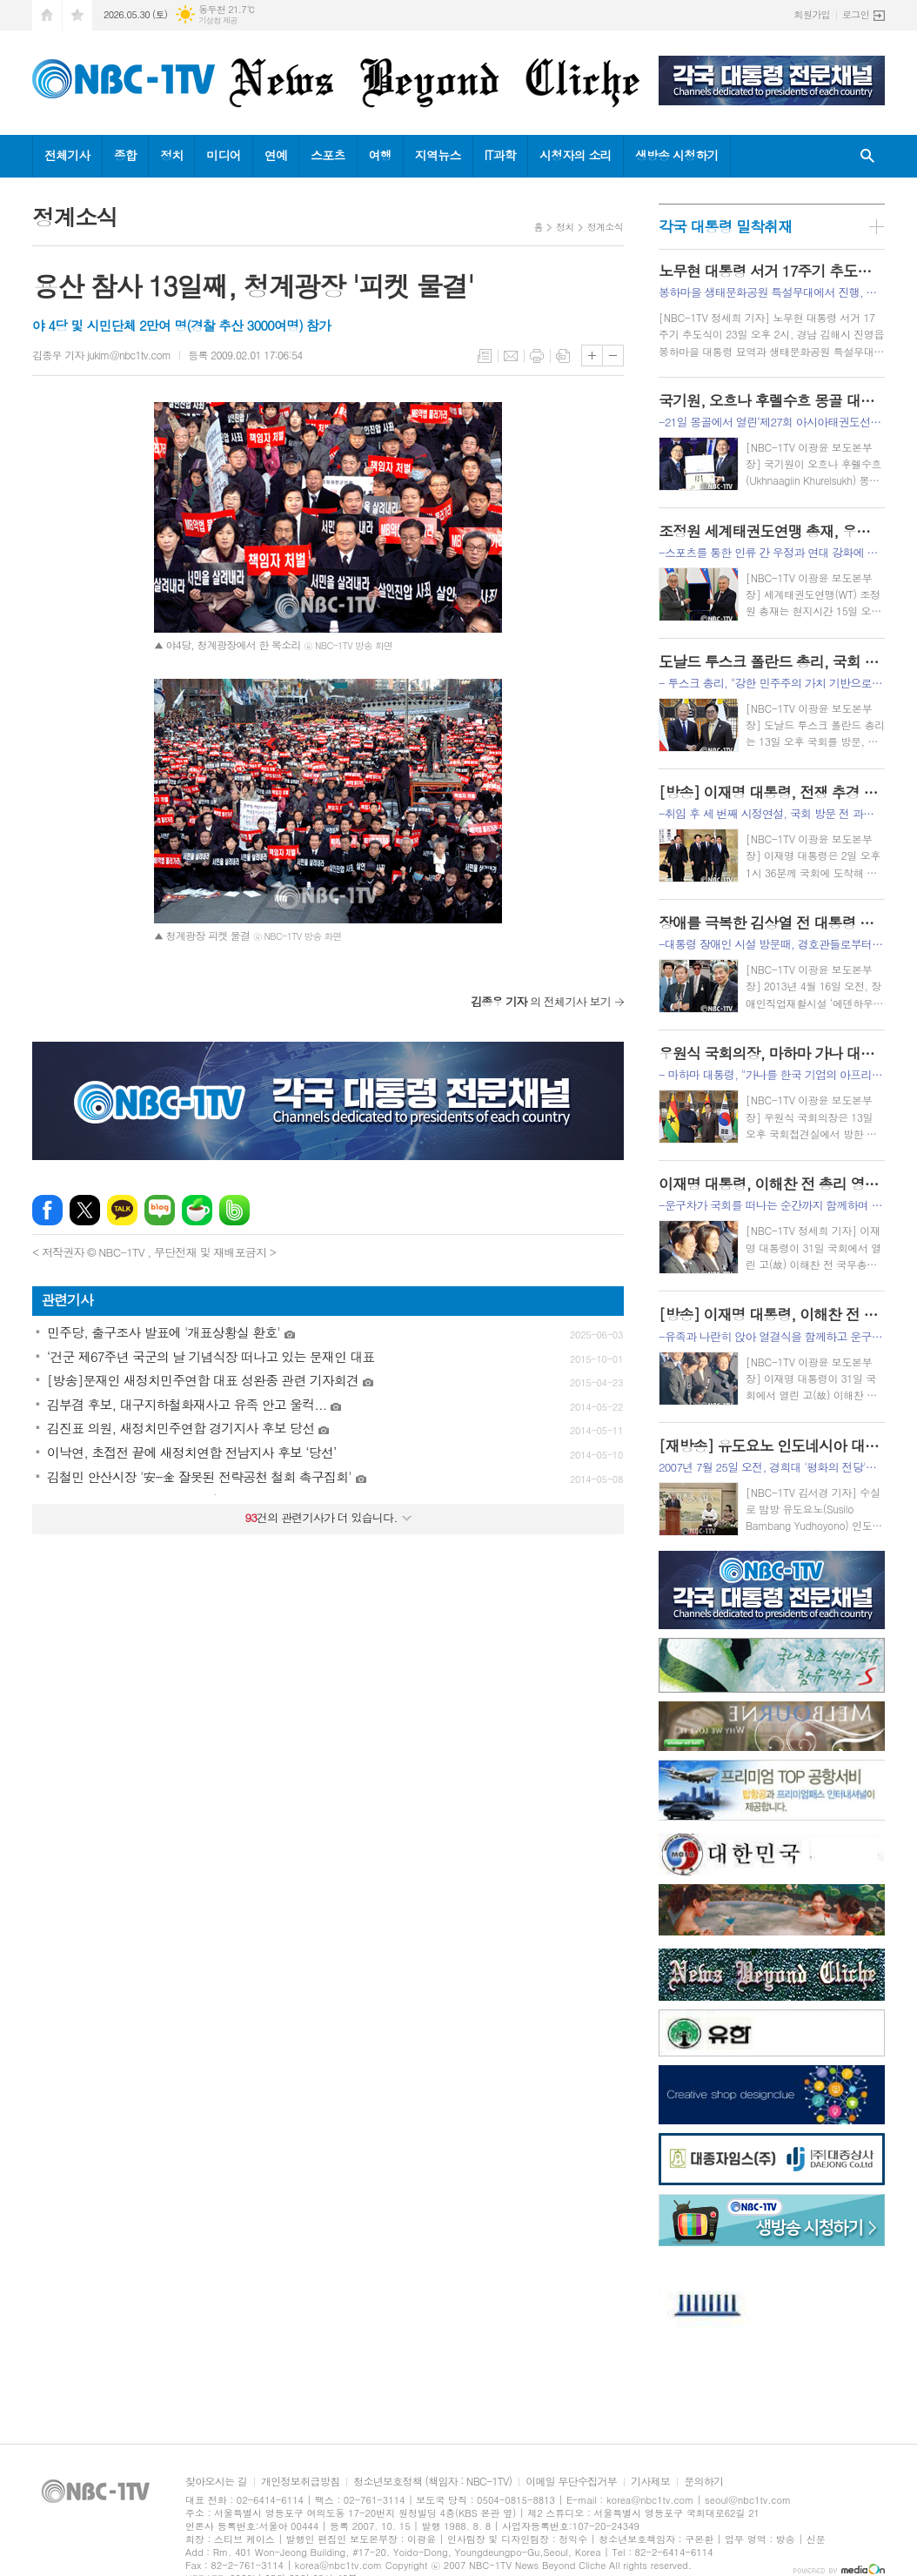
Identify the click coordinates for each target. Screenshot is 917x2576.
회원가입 (812, 14)
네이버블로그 (159, 1210)
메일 (510, 356)
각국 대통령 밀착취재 (725, 226)
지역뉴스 (438, 155)
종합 (125, 155)
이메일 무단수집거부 (571, 2481)
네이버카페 (197, 1210)
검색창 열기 (867, 156)
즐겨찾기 (77, 15)
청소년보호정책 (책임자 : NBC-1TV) (432, 2481)
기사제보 (650, 2481)
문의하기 (703, 2481)
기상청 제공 (218, 20)
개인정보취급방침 (300, 2481)
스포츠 (328, 155)
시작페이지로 (47, 15)
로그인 (855, 14)
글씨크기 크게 (592, 355)
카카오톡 (122, 1210)
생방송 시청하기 (677, 155)
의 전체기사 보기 (541, 1001)
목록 (484, 356)
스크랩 (563, 356)
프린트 (537, 356)
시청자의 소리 (575, 155)
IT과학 (500, 155)
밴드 (234, 1210)
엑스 (85, 1210)
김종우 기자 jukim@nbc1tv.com (101, 354)
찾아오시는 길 (216, 2481)
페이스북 (47, 1210)
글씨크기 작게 (613, 355)
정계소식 (605, 226)
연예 (275, 155)
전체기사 (67, 155)
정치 (171, 155)
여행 (380, 155)
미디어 (223, 155)
